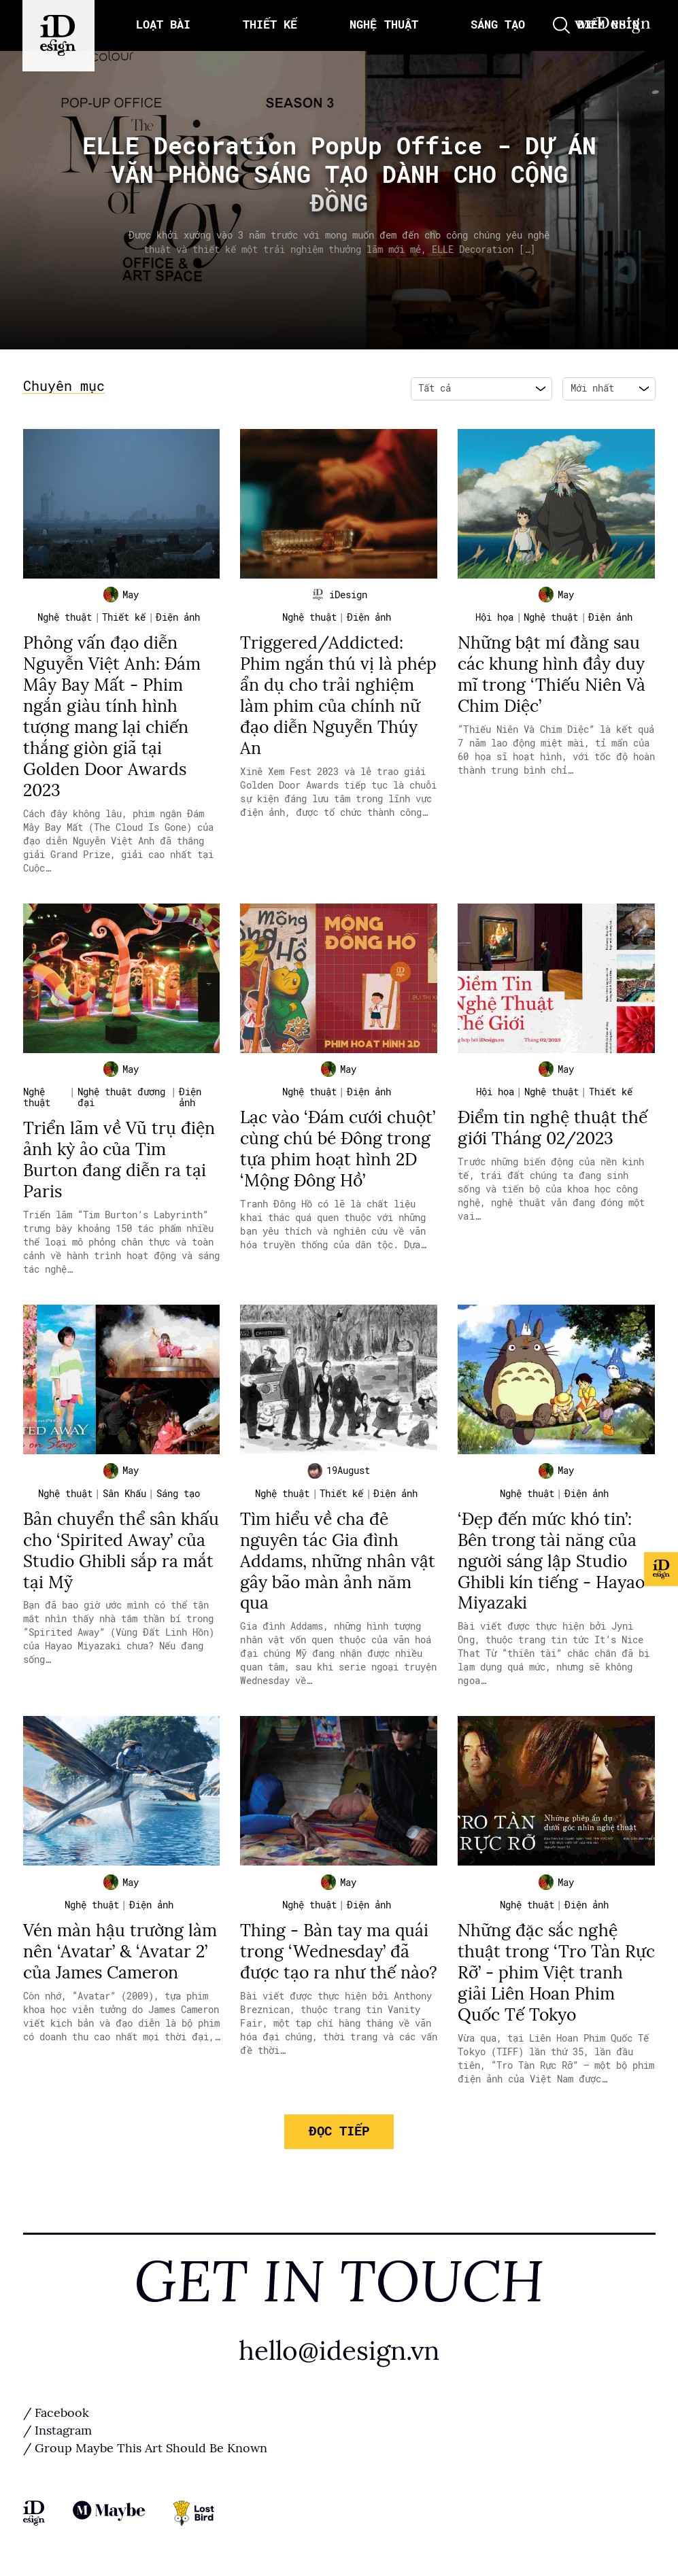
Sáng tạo (178, 1495)
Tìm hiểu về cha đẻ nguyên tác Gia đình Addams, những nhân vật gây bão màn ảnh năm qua (338, 1561)
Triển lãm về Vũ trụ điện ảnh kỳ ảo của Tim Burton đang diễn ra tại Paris (120, 1160)
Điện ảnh (178, 620)
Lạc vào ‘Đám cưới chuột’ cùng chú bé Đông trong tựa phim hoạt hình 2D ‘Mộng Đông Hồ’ (323, 1159)
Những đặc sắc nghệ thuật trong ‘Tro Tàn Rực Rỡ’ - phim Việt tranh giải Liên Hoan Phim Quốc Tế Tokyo (541, 1972)
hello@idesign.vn (339, 2350)
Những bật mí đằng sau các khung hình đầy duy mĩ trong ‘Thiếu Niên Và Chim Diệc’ (552, 677)
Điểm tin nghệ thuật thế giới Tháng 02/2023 (554, 1129)
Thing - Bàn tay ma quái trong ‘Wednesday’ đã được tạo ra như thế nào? (334, 1962)
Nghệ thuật (64, 620)
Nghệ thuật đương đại (121, 1099)
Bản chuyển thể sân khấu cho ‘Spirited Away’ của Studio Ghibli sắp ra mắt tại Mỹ (120, 1551)
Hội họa (494, 620)
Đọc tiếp (339, 2129)
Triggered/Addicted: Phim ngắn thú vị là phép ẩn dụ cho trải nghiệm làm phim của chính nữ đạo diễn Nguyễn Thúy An (338, 697)
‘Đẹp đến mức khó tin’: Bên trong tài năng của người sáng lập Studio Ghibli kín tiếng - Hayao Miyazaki (552, 1561)
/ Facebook (56, 2412)
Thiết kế (124, 620)
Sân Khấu (124, 1495)
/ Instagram (57, 2429)
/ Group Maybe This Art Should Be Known (145, 2447)
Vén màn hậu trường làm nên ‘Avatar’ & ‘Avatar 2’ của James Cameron (120, 1952)
